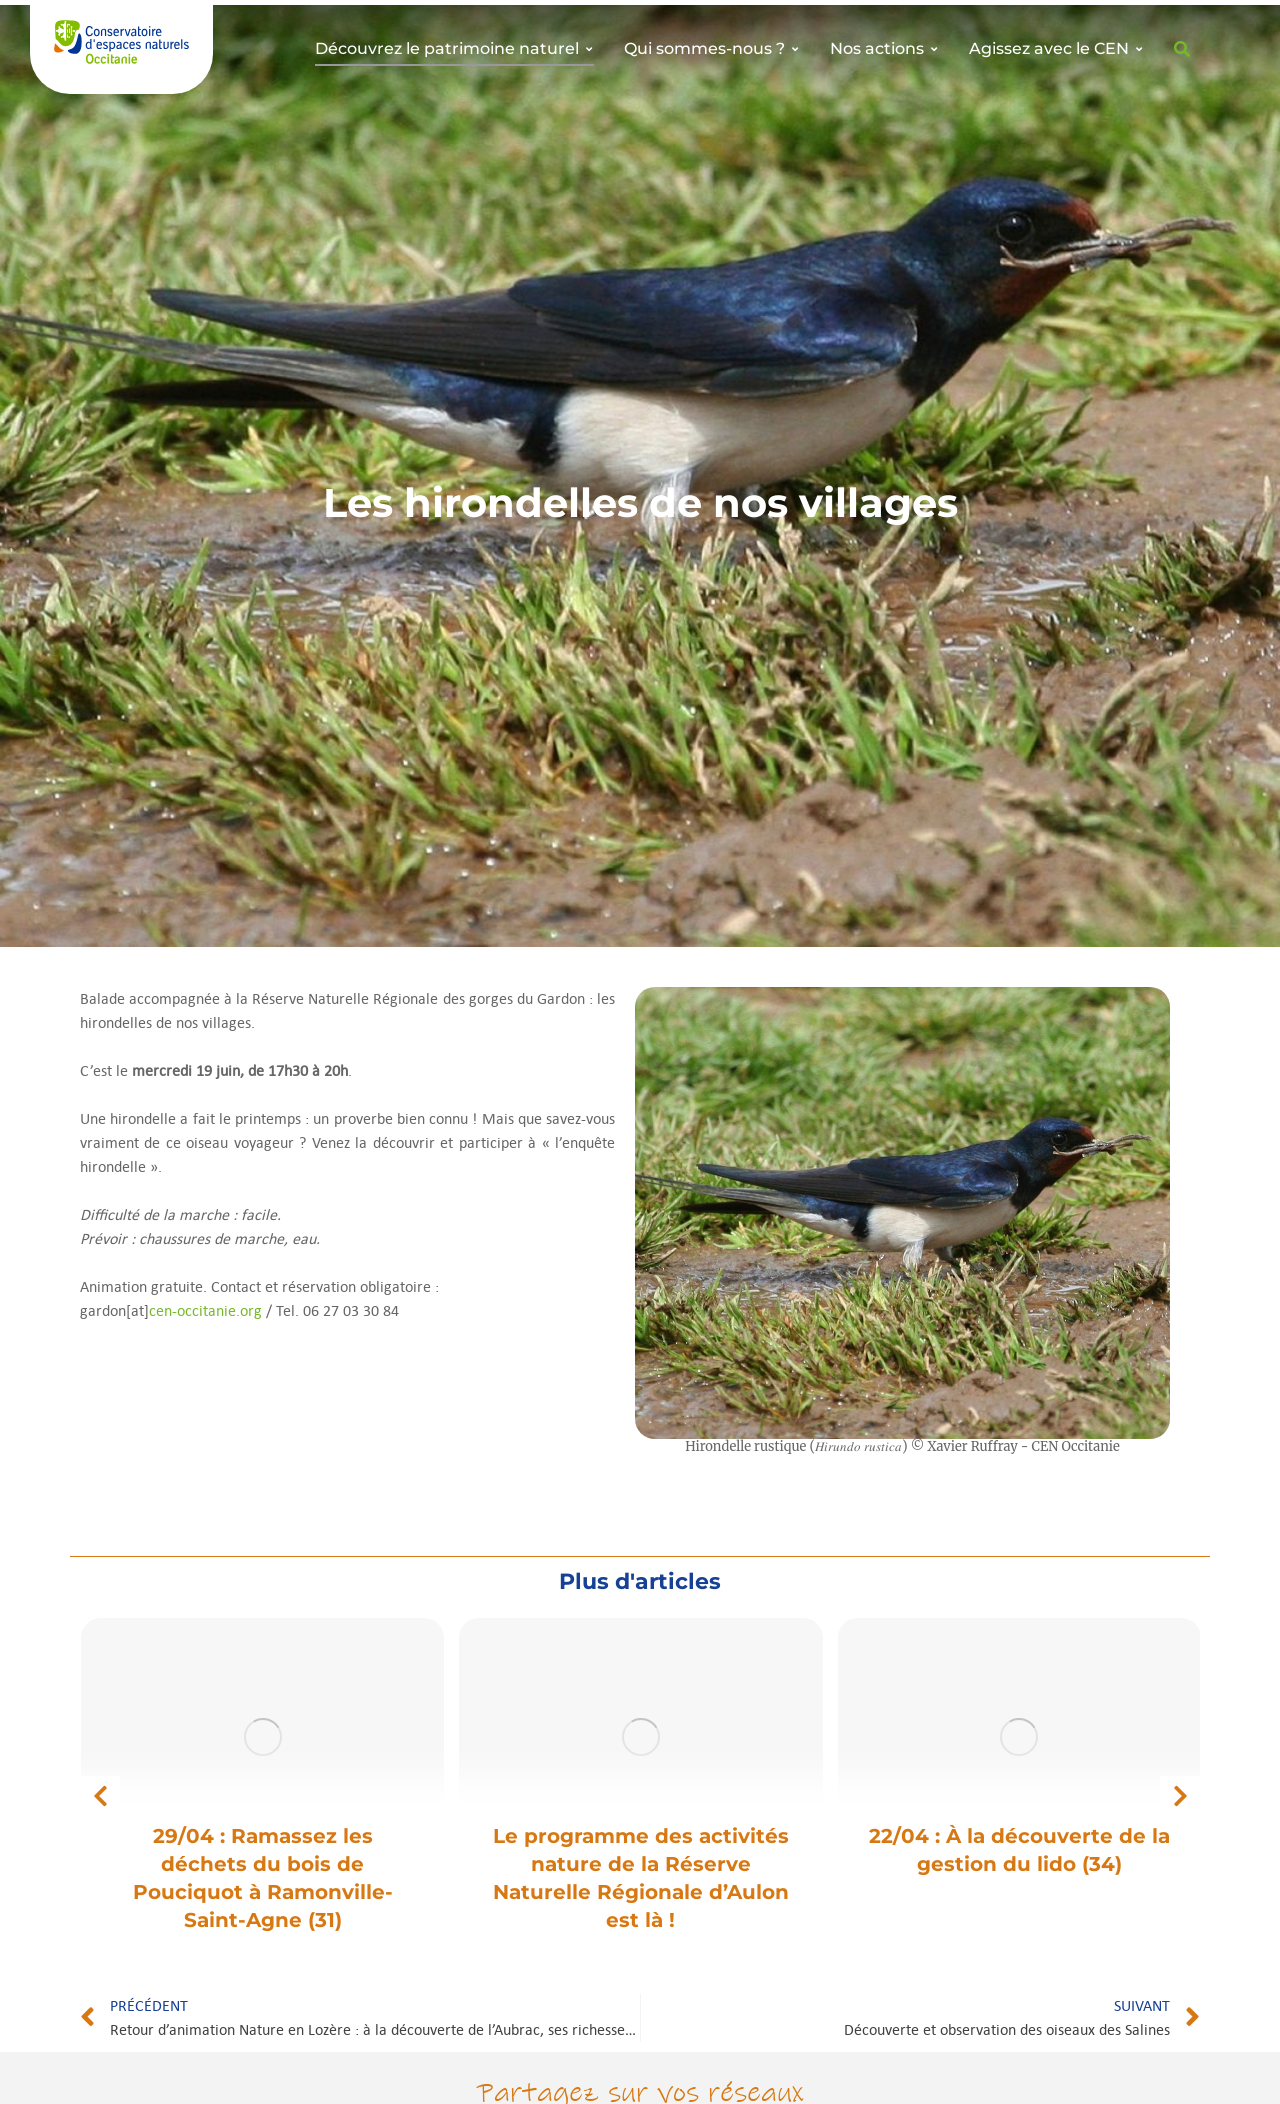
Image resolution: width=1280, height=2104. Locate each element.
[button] (100, 1796)
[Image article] (262, 1737)
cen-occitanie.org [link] (205, 1310)
